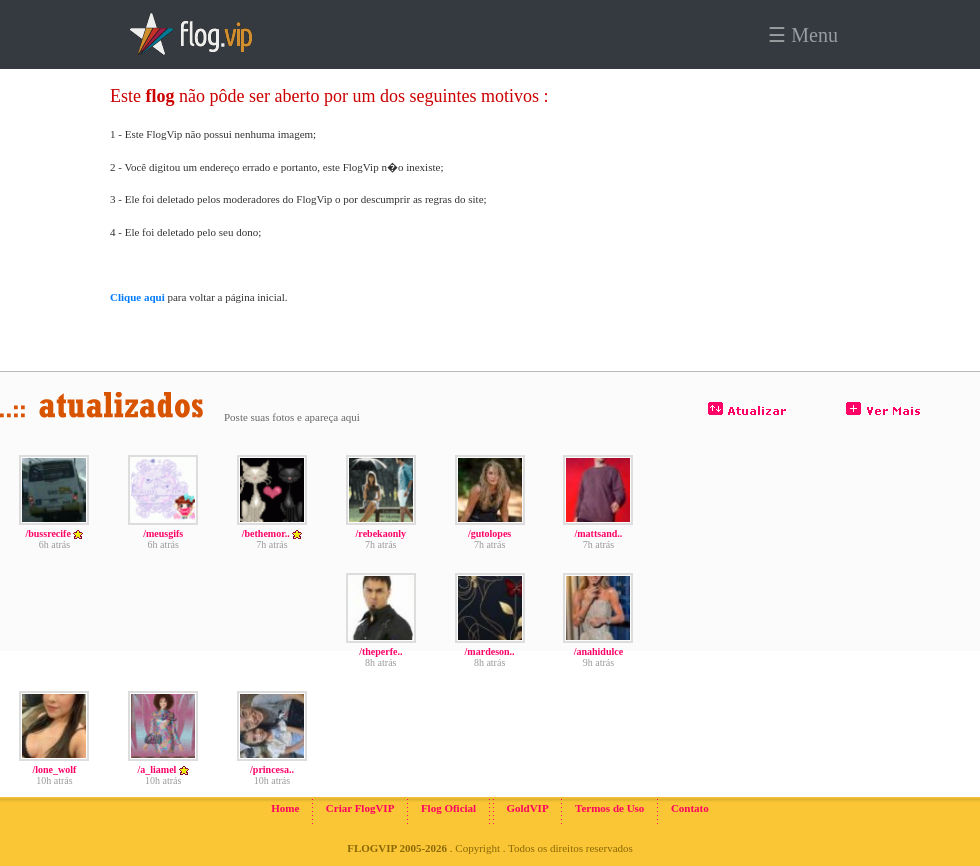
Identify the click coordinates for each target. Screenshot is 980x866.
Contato (690, 808)
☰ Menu (803, 35)
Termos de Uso (609, 808)
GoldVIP (527, 808)
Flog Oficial (448, 808)
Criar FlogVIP (360, 808)
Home (285, 808)
